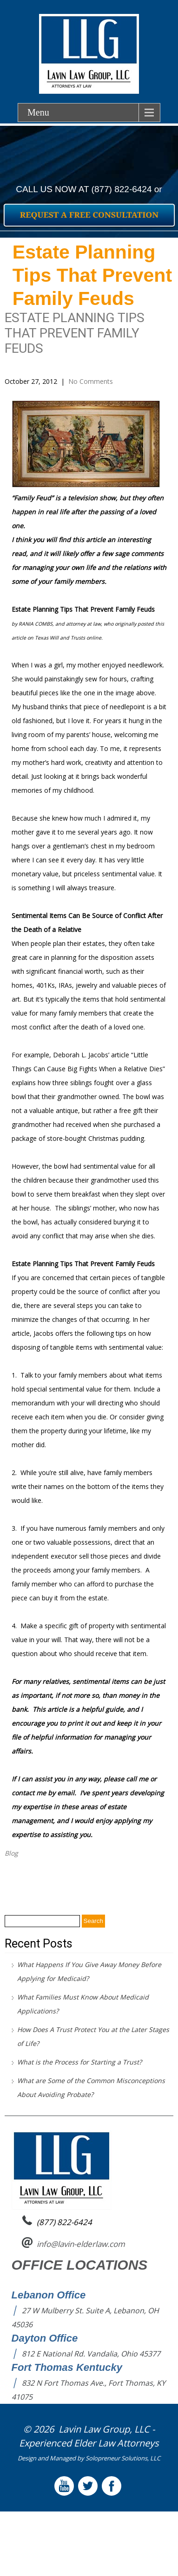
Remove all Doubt (36, 1878)
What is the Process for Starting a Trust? (79, 2062)
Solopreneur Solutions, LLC (123, 2458)
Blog (11, 1853)
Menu (38, 112)
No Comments (90, 381)
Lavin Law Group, (95, 2429)
